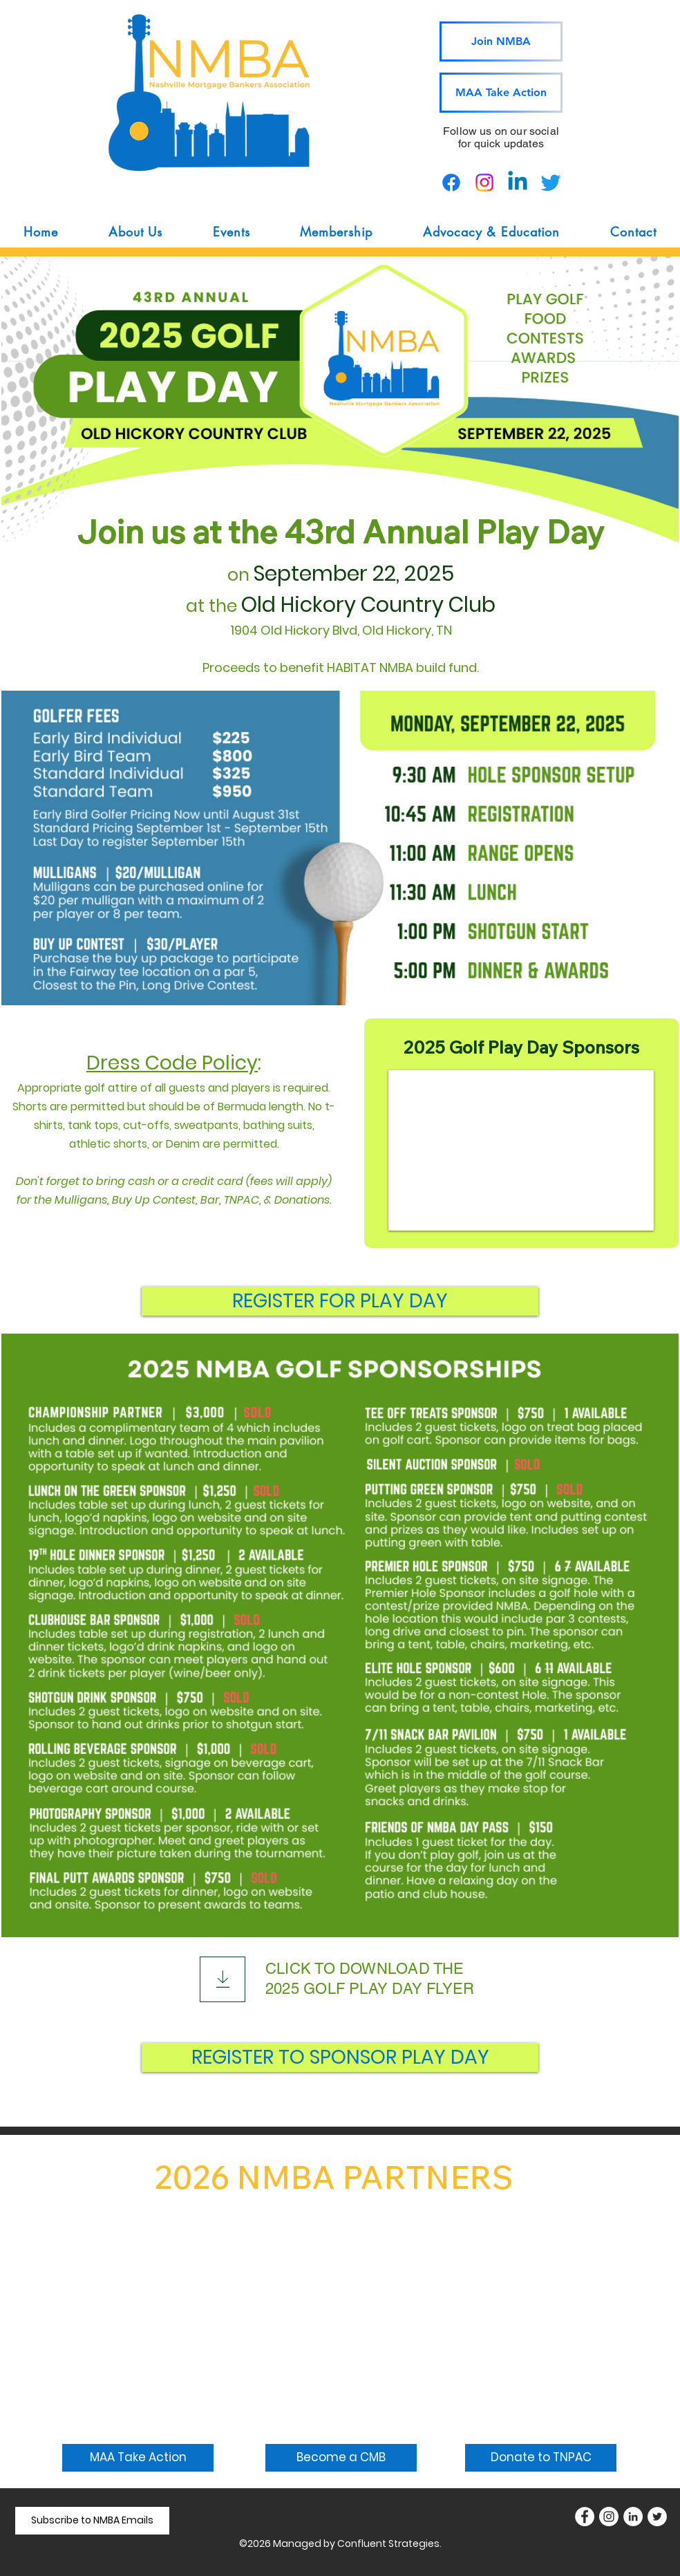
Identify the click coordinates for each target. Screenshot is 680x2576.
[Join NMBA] (501, 41)
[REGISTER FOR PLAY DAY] (340, 1301)
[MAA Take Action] (501, 93)
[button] (135, 231)
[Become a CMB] (341, 2458)
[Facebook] (584, 2516)
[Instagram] (608, 2516)
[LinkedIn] (633, 2516)
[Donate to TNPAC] (540, 2458)
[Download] (222, 1979)
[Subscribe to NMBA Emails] (92, 2521)
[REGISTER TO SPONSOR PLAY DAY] (340, 2057)
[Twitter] (657, 2516)
